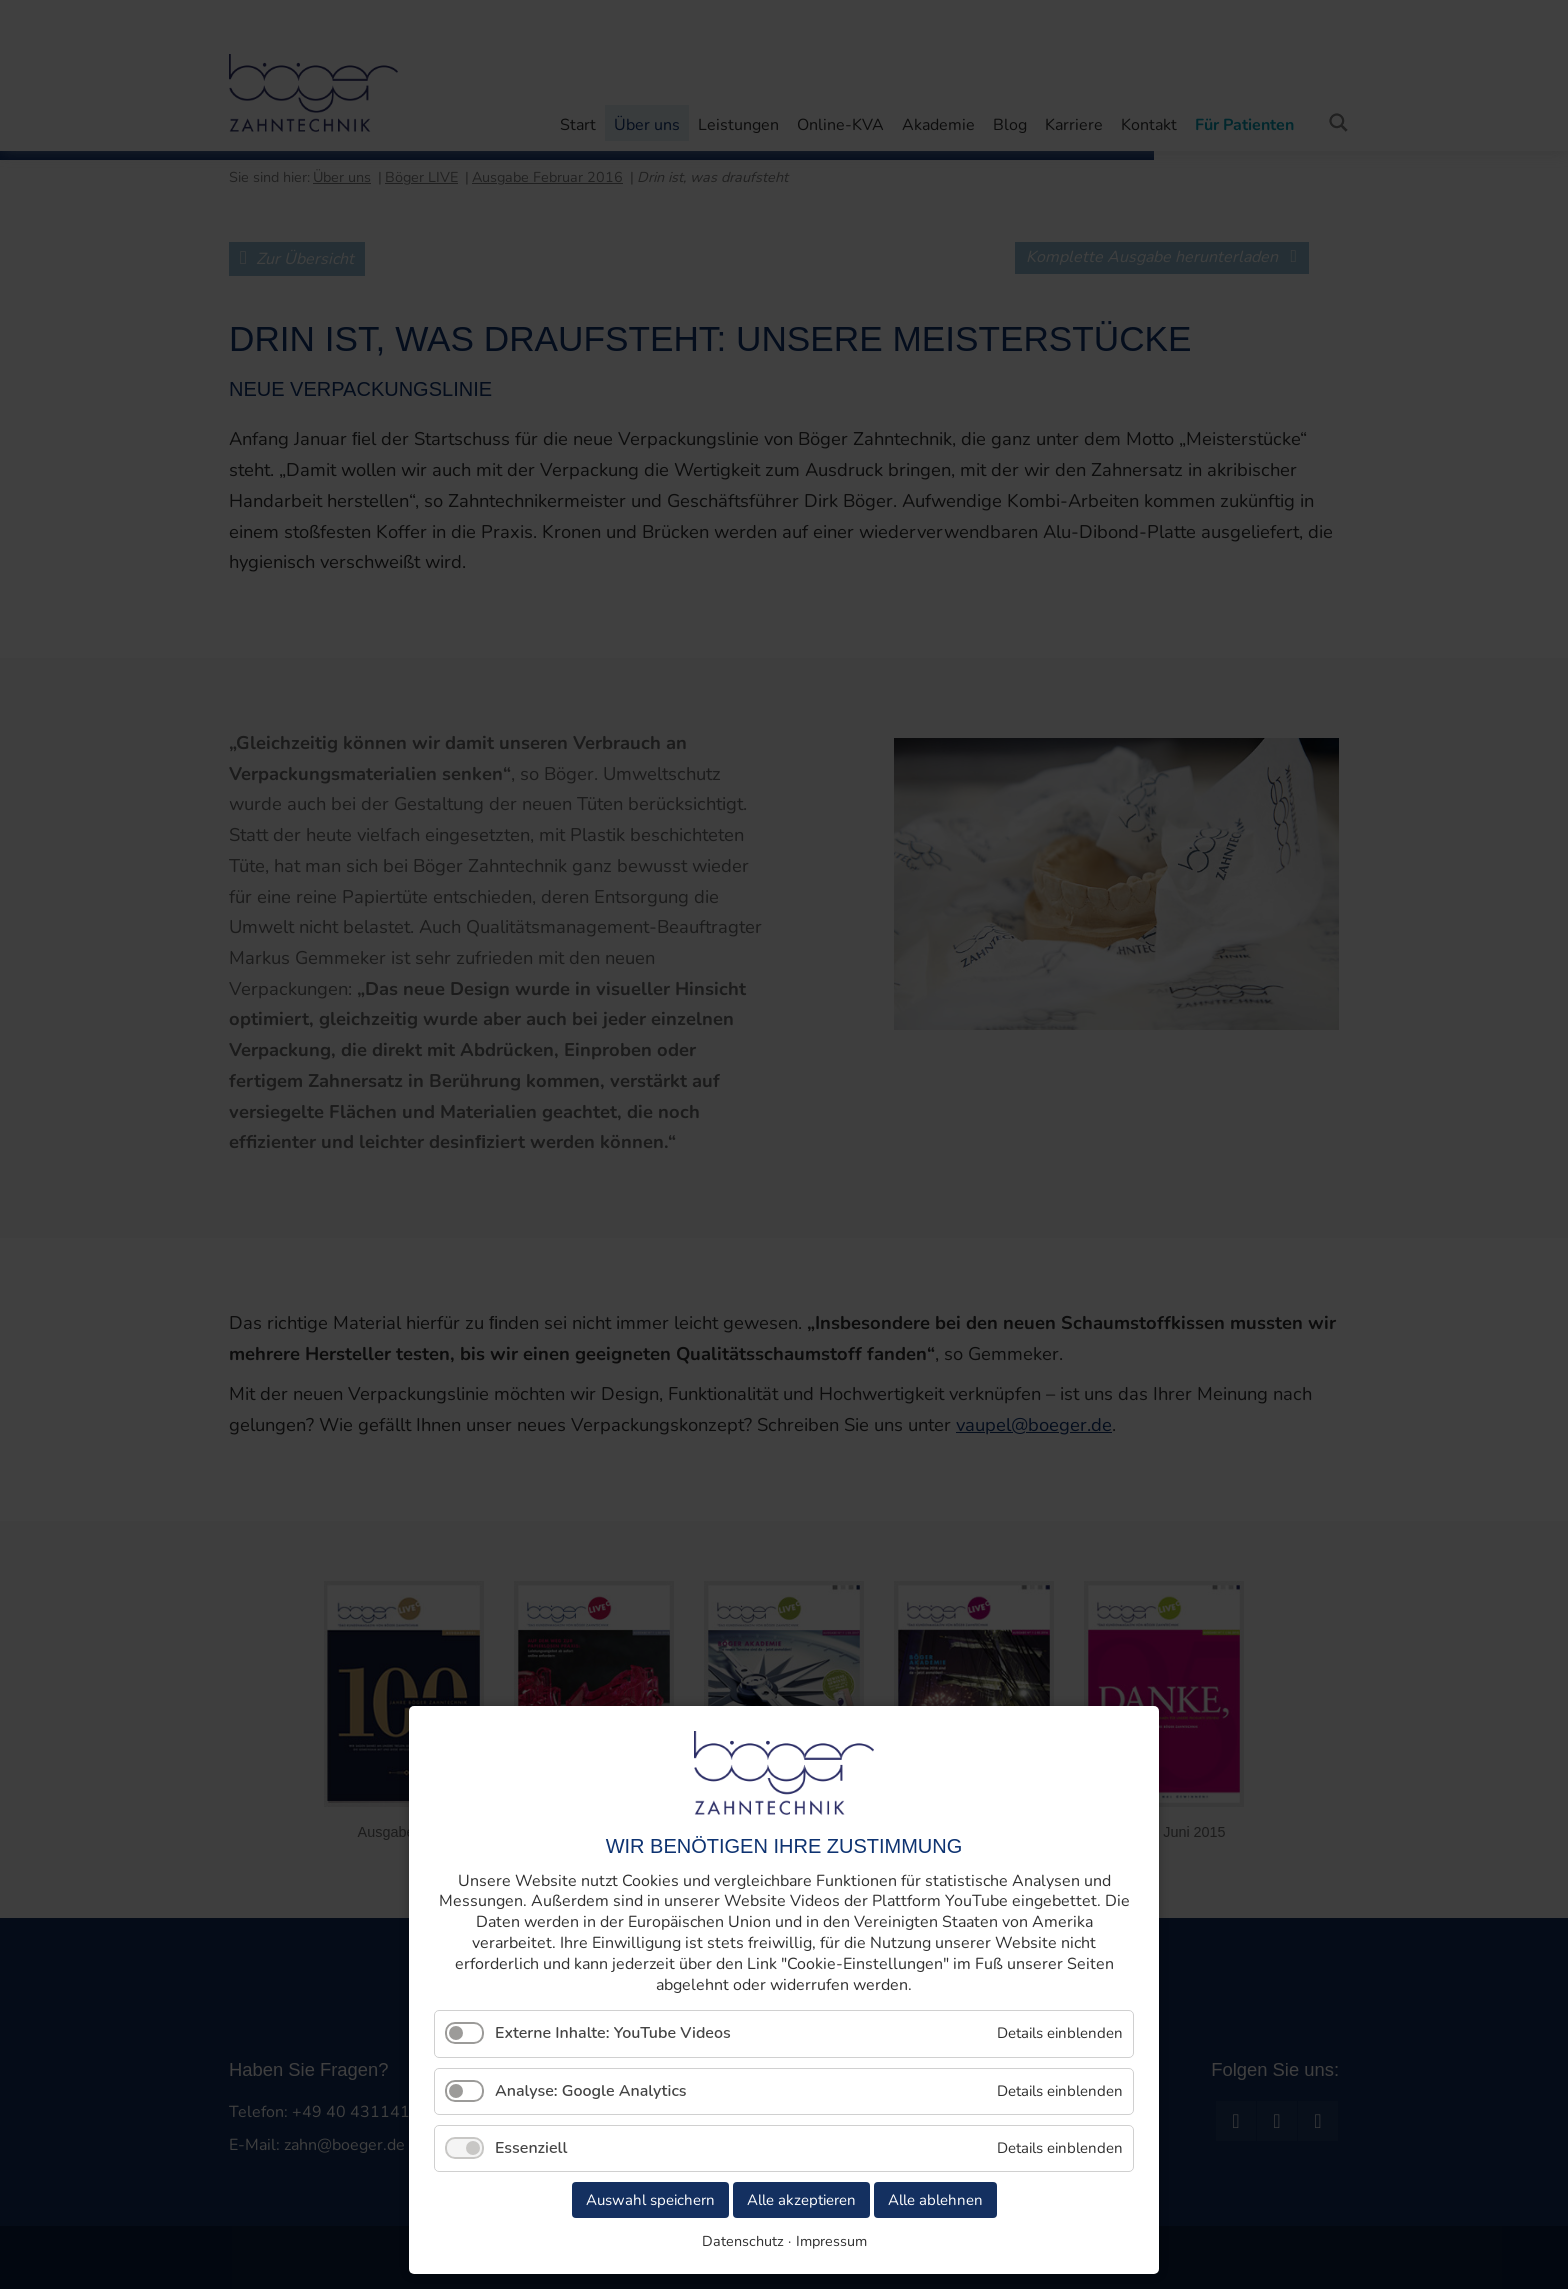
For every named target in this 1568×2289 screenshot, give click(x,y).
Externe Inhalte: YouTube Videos (613, 2033)
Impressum (831, 2241)
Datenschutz (743, 2241)
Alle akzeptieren (801, 2200)
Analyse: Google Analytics (591, 2091)
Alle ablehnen (935, 2200)
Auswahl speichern (650, 2200)
